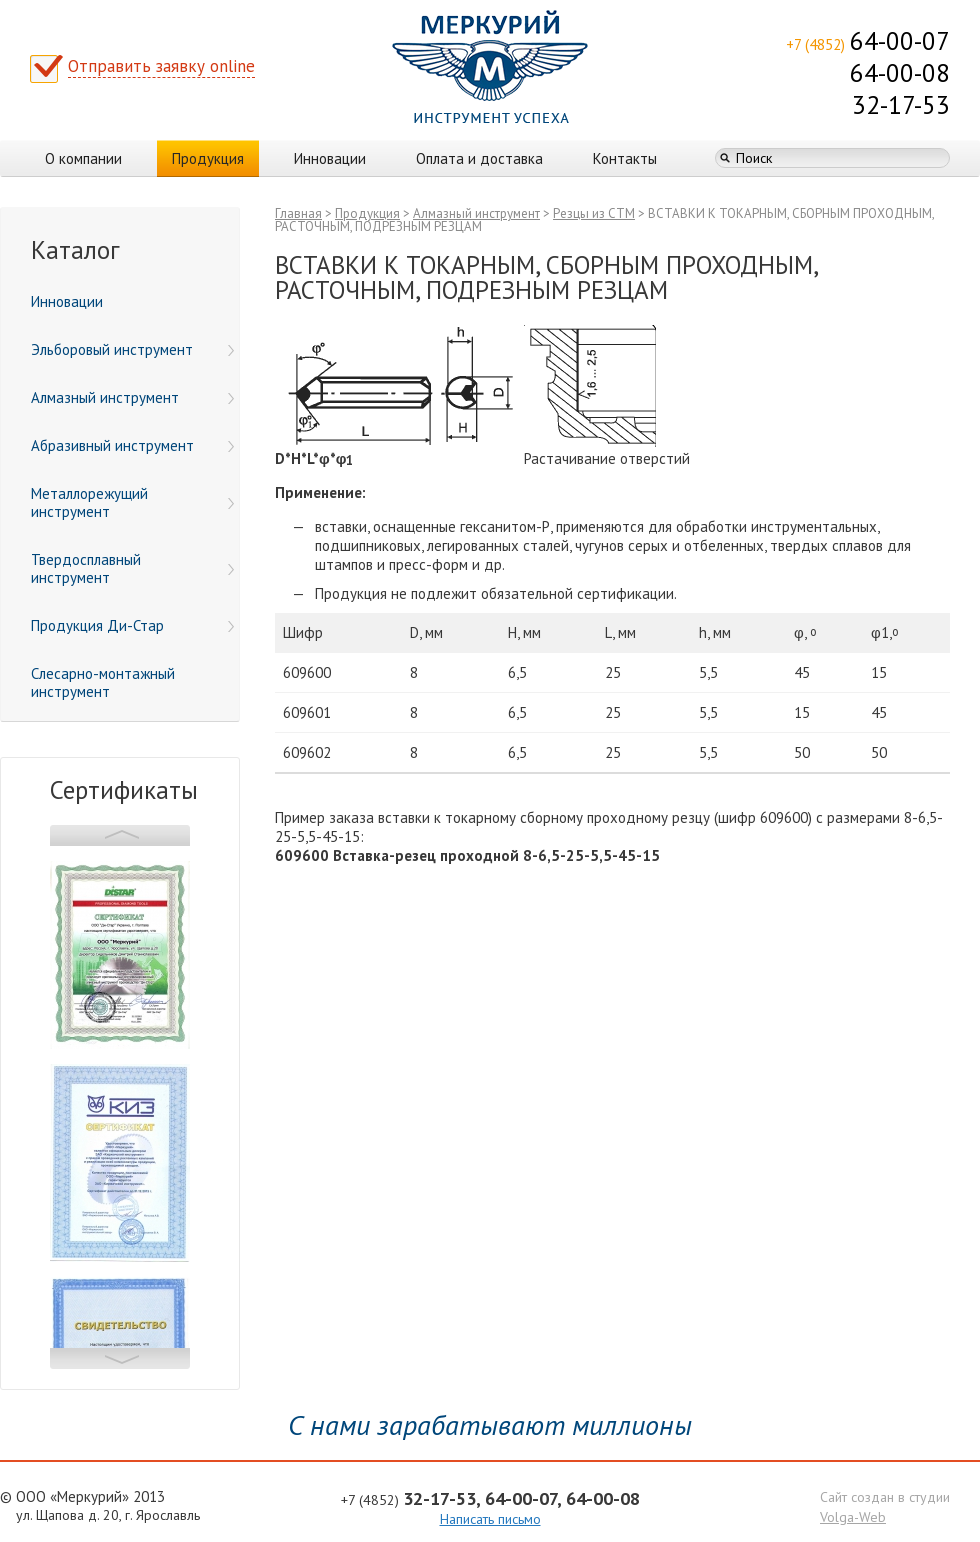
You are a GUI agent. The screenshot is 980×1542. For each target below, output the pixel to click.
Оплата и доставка (479, 158)
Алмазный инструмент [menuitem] (132, 397)
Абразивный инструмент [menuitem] (132, 445)
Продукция (208, 158)
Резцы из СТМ (594, 213)
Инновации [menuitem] (67, 301)
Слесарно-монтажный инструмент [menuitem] (103, 682)
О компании (83, 158)
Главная (298, 213)
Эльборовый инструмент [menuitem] (132, 349)
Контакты (625, 158)
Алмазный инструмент (476, 213)
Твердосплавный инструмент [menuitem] (132, 568)
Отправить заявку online (161, 66)
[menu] (120, 497)
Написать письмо (490, 1519)
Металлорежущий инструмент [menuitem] (132, 502)
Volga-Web (853, 1517)
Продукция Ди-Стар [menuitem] (132, 625)
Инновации (330, 158)
